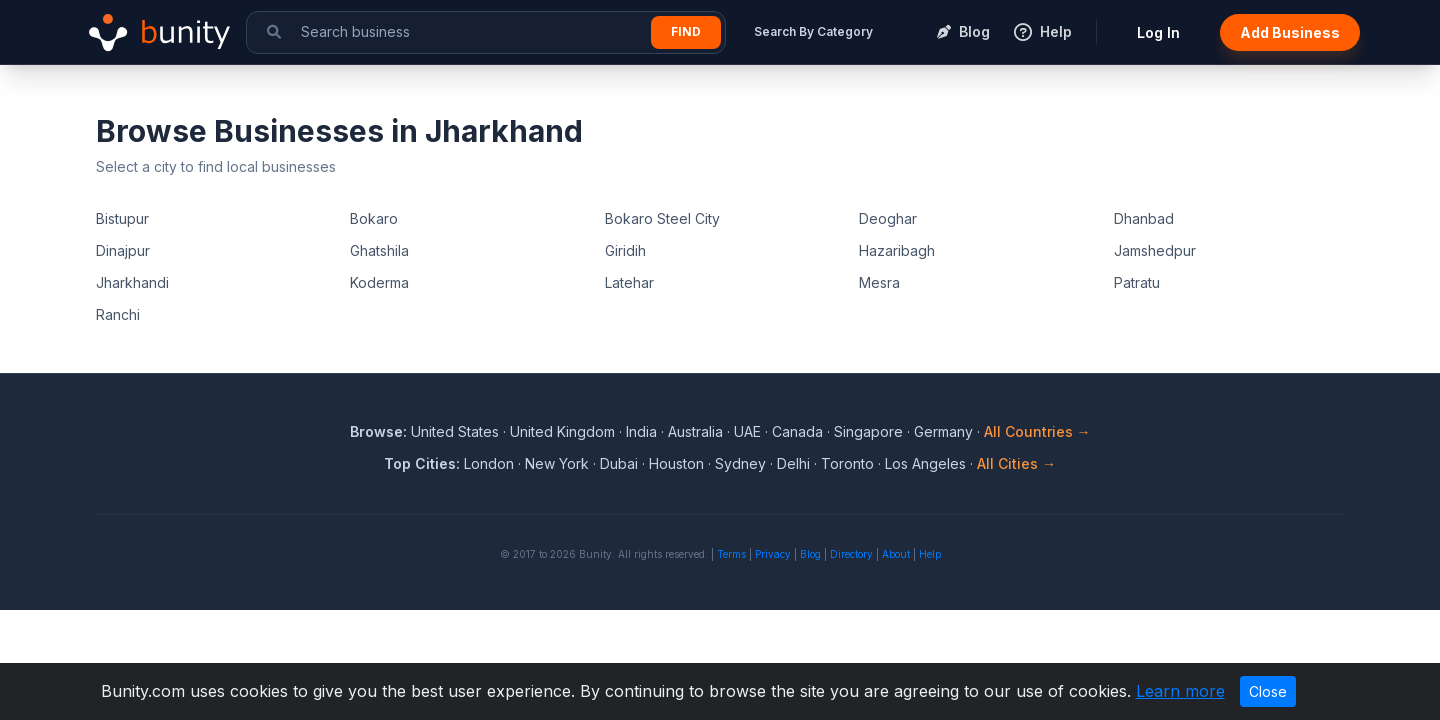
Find (686, 31)
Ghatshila (379, 250)
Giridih (625, 250)
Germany (943, 431)
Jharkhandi (132, 282)
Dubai (619, 463)
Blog (810, 554)
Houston (676, 463)
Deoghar (888, 218)
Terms (731, 554)
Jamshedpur (1155, 250)
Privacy (773, 554)
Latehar (629, 282)
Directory (851, 554)
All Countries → (1037, 431)
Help (930, 554)
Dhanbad (1144, 218)
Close (1268, 691)
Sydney (740, 463)
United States (455, 431)
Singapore (868, 431)
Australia (695, 431)
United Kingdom (562, 431)
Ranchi (118, 314)
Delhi (793, 463)
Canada (797, 431)
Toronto (847, 463)
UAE (747, 431)
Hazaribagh (897, 250)
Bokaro (374, 218)
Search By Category (813, 31)
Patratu (1137, 282)
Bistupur (122, 218)
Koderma (379, 282)
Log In (1158, 32)
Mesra (879, 282)
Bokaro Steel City (662, 218)
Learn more (1180, 691)
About (896, 554)
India (641, 431)
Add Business (1290, 32)
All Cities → (1016, 463)
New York (557, 463)
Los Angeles (925, 463)
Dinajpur (123, 250)
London (489, 463)
